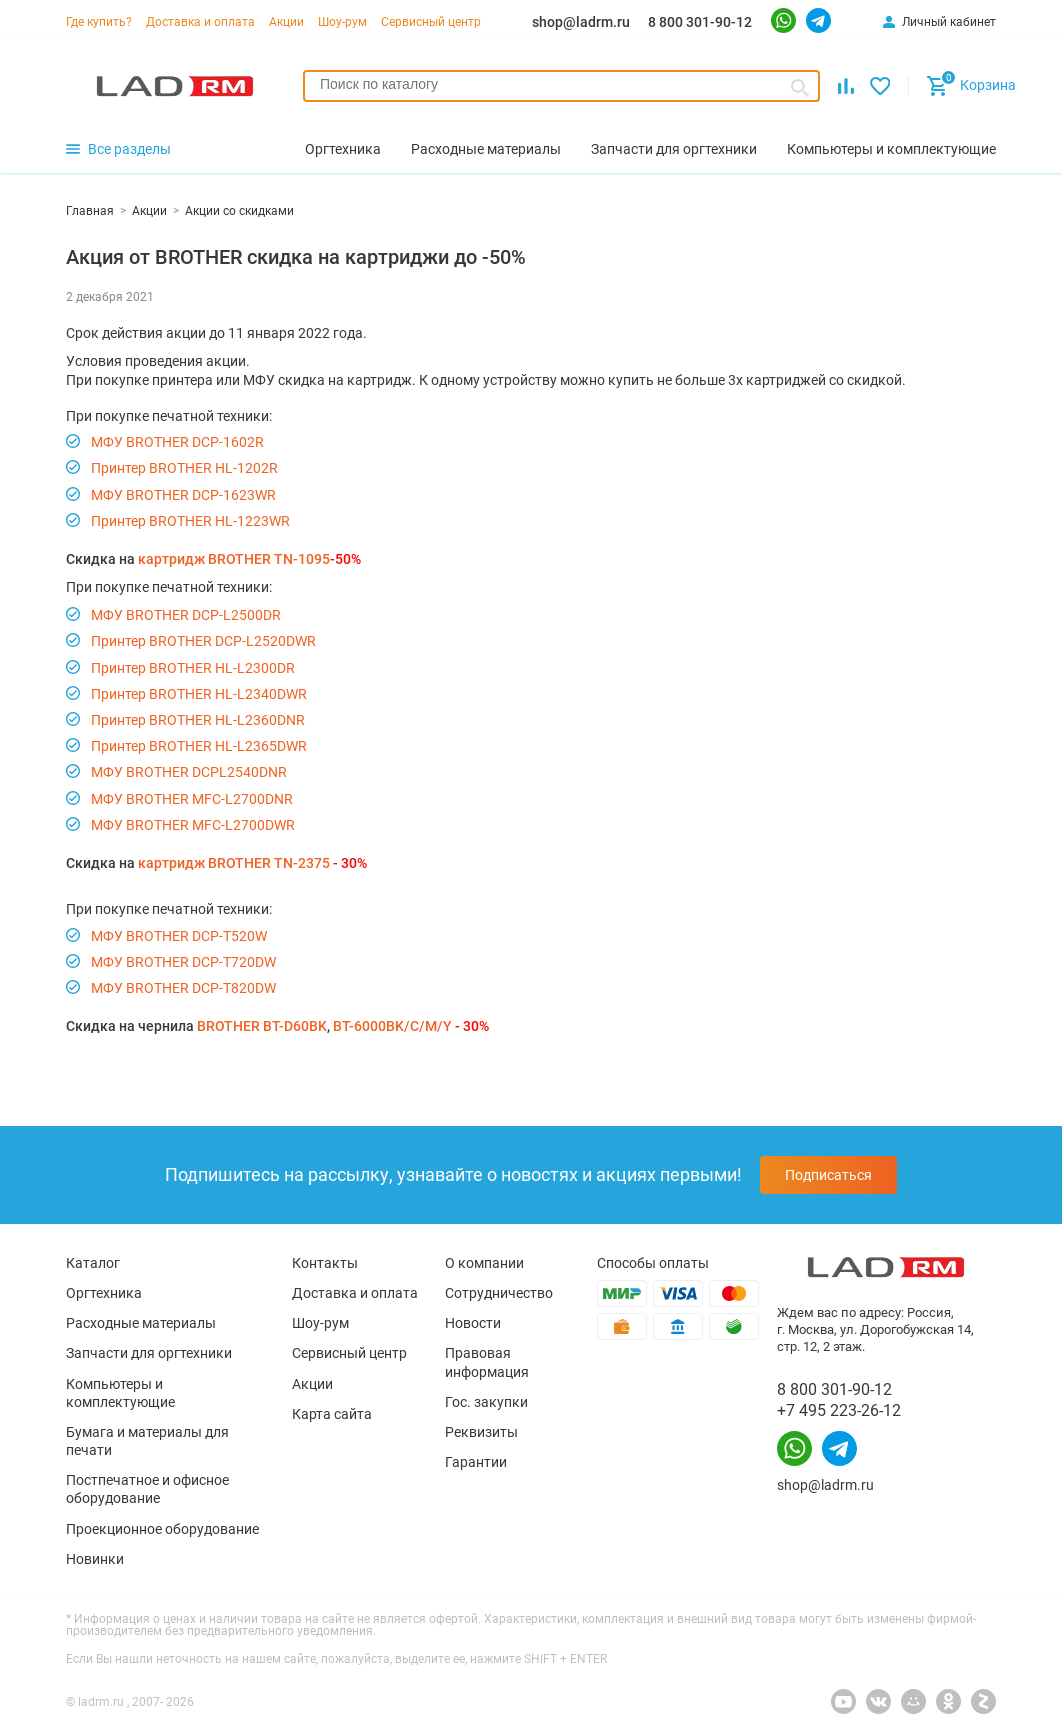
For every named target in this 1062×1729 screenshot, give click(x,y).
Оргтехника (104, 1293)
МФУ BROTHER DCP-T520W (179, 936)
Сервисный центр (431, 22)
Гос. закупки (486, 1402)
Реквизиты (481, 1432)
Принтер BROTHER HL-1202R (184, 468)
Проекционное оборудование (162, 1529)
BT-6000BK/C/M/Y (392, 1026)
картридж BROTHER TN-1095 (234, 559)
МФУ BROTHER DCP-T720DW (183, 962)
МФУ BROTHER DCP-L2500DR (186, 615)
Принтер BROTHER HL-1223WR (190, 521)
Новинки (95, 1559)
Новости (473, 1323)
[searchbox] (561, 84)
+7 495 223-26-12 (839, 1410)
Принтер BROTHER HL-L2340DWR (199, 694)
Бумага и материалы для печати (147, 1441)
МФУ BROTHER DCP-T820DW (183, 988)
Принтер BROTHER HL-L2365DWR (199, 746)
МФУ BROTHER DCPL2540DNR (189, 772)
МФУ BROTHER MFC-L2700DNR (192, 799)
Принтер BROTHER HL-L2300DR (193, 668)
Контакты (325, 1263)
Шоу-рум (342, 22)
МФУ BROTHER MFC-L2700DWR (193, 825)
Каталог (93, 1263)
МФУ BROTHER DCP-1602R (177, 442)
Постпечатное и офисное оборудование (147, 1489)
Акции (286, 22)
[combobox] (561, 86)
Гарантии (476, 1462)
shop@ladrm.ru (581, 22)
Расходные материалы (141, 1323)
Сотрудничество (499, 1293)
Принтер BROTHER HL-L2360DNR (198, 720)
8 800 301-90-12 (700, 22)
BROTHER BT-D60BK (262, 1026)
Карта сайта (332, 1414)
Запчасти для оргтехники (149, 1353)
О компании (484, 1263)
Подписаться (828, 1175)
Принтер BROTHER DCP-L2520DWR (203, 641)
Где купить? (99, 22)
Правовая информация (487, 1362)
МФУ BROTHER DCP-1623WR (183, 495)
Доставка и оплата (200, 22)
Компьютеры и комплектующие (120, 1393)
